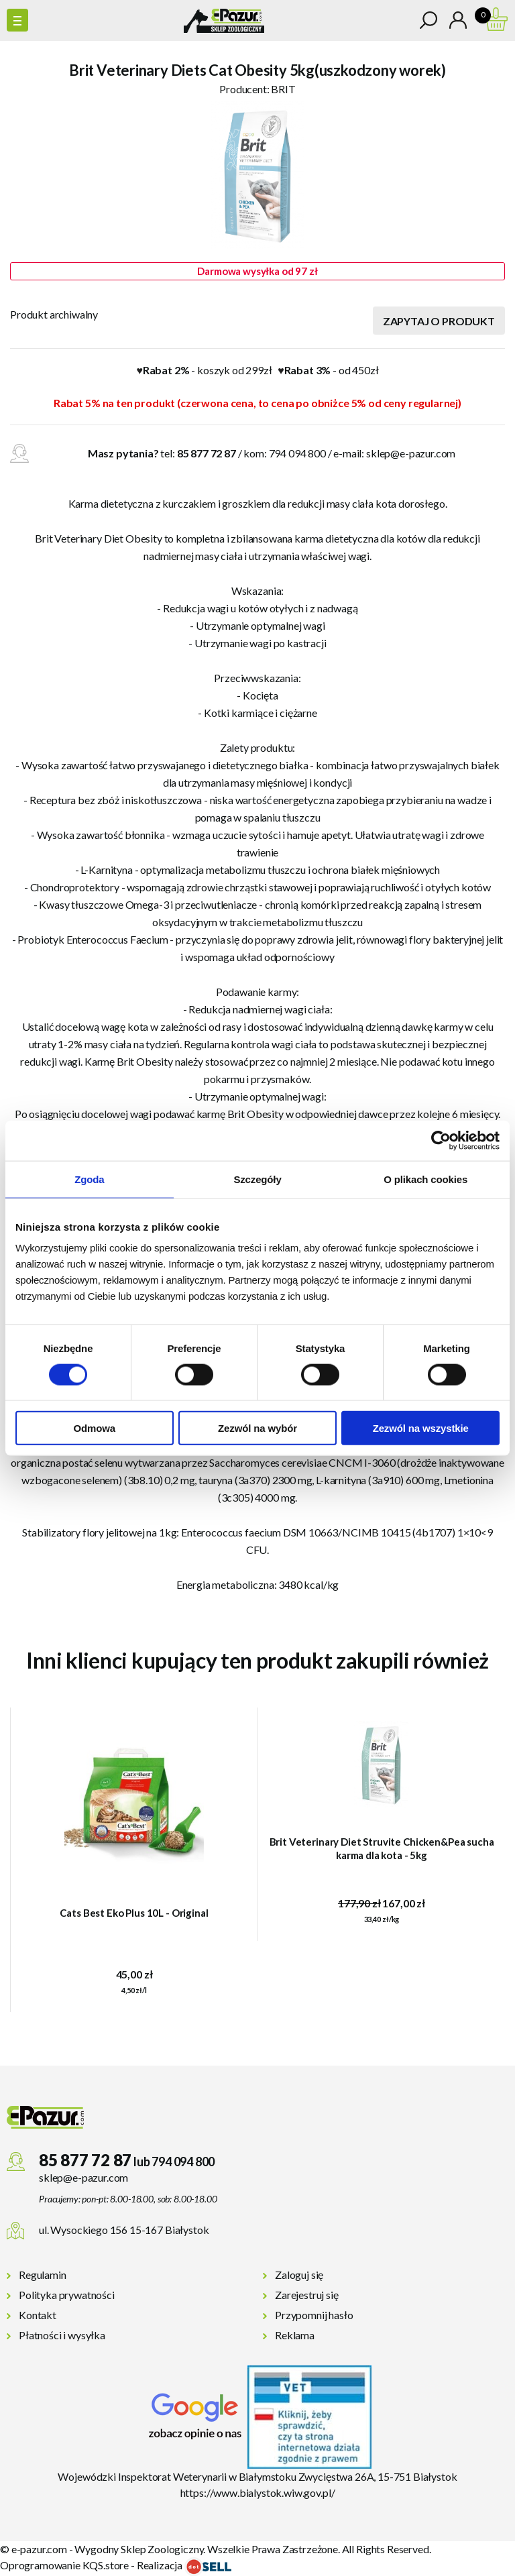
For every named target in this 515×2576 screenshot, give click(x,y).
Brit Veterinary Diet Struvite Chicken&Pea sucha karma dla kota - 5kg (382, 1848)
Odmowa (94, 1428)
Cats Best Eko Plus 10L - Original (134, 1913)
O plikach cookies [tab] (425, 1178)
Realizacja (184, 2565)
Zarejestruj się (307, 2294)
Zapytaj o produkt (439, 321)
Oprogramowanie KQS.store (64, 2565)
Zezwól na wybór (257, 1428)
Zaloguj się (299, 2274)
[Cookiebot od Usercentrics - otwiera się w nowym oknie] (441, 1140)
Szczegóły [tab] (257, 1178)
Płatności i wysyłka (62, 2335)
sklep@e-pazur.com (410, 453)
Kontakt (37, 2314)
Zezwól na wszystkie (421, 1428)
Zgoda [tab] (89, 1178)
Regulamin (42, 2274)
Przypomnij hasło (314, 2314)
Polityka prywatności (67, 2294)
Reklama (294, 2335)
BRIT (283, 88)
